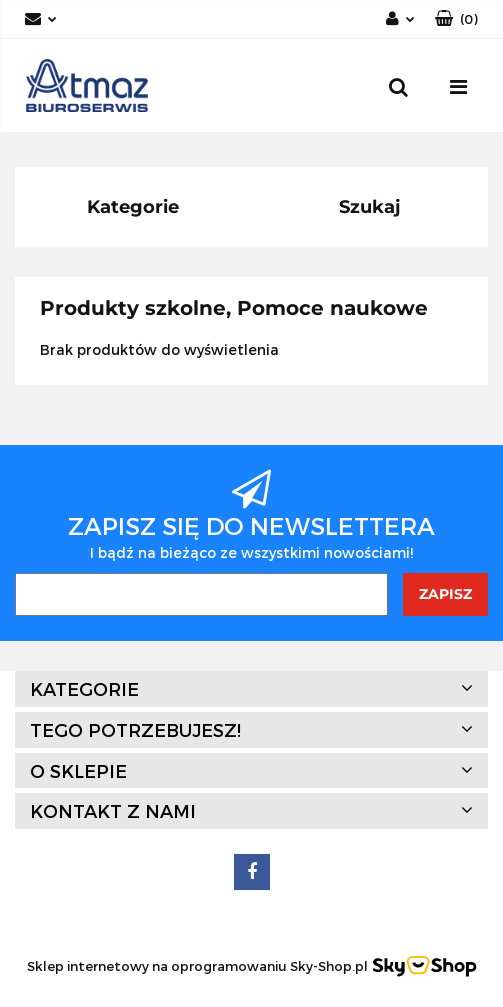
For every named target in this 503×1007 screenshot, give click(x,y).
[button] (456, 19)
